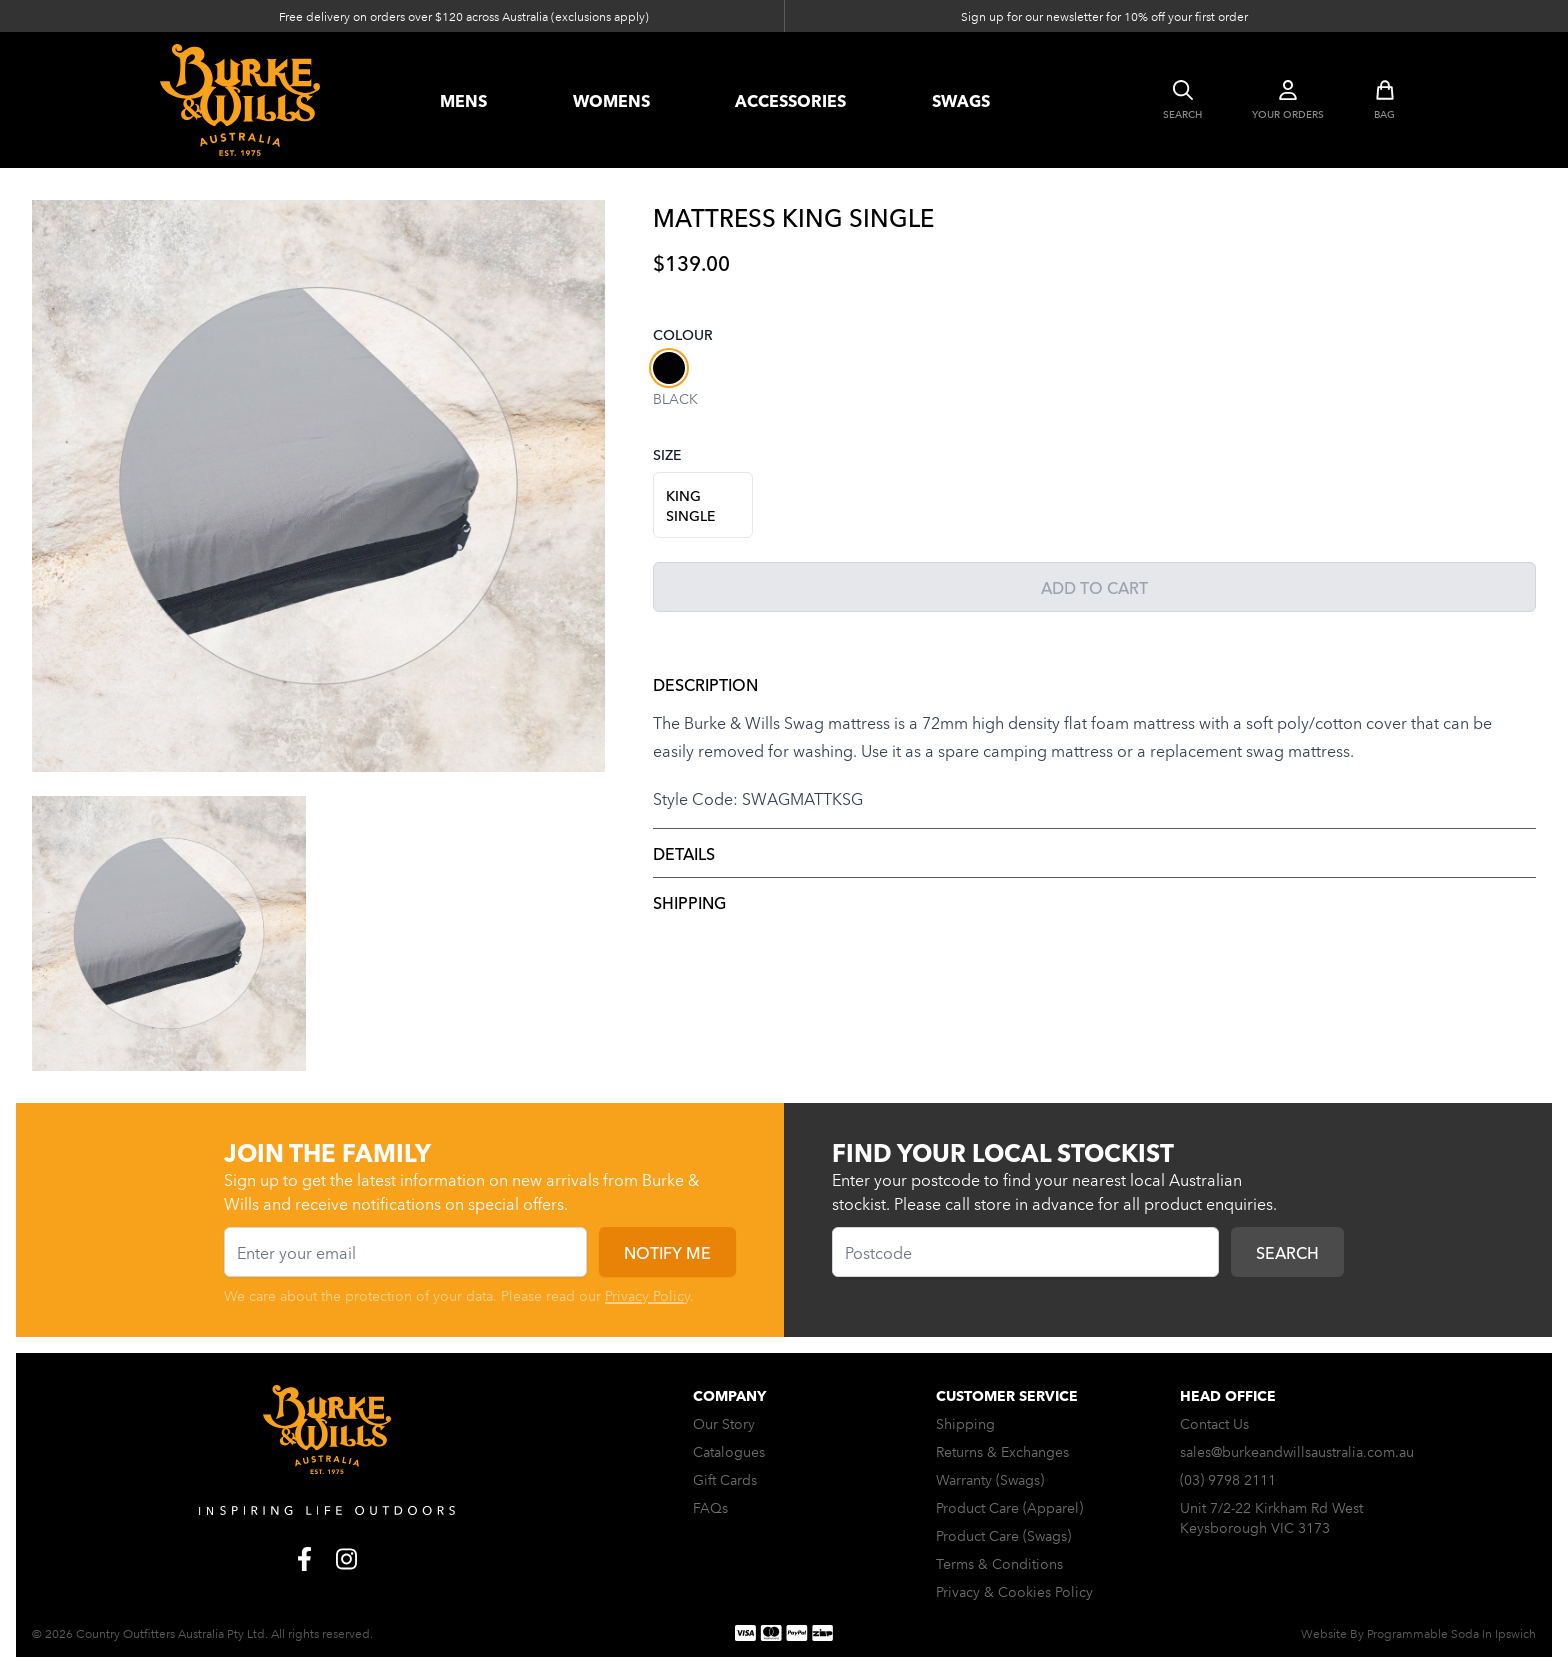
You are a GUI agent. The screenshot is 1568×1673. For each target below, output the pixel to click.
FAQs (710, 1507)
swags (961, 100)
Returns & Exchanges (1002, 1451)
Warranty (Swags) (990, 1479)
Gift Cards (725, 1479)
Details (684, 853)
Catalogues (729, 1451)
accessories (790, 100)
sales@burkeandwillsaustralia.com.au (1297, 1451)
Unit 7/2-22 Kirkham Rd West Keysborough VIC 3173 (1271, 1517)
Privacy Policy (647, 1295)
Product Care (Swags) (1003, 1535)
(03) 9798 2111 (1228, 1479)
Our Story (724, 1423)
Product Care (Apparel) (1009, 1507)
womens (611, 100)
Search (1287, 1252)
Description (705, 684)
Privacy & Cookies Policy (1014, 1591)
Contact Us (1214, 1423)
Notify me (667, 1252)
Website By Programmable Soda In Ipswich (1418, 1632)
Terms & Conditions (999, 1563)
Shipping (689, 902)
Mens (463, 100)
